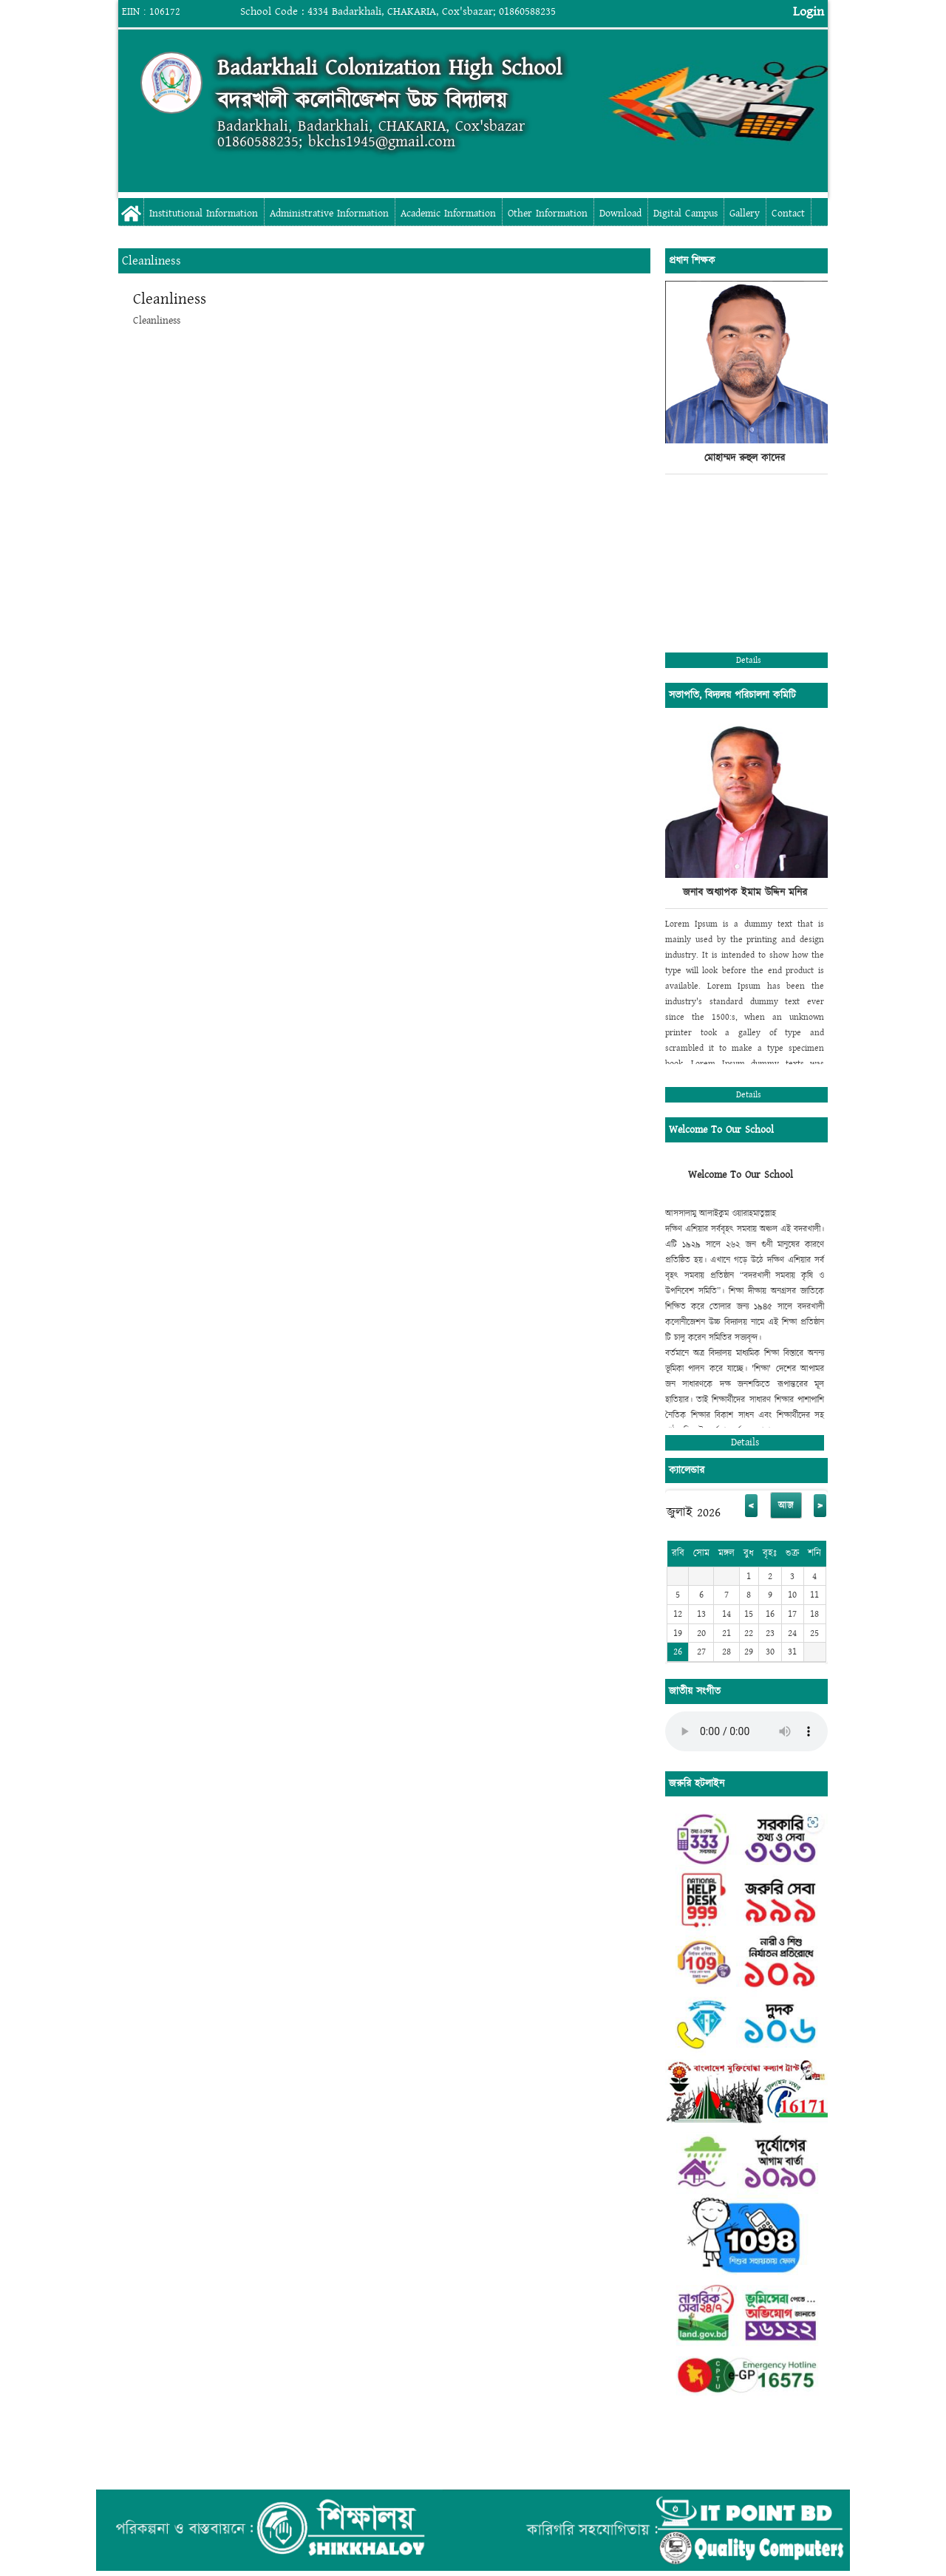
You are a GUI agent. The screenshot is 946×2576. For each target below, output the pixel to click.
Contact (788, 213)
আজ (786, 1505)
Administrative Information (329, 213)
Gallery (744, 213)
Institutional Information (203, 213)
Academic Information (448, 213)
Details (748, 660)
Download (620, 213)
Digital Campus (685, 213)
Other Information (548, 213)
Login (808, 11)
